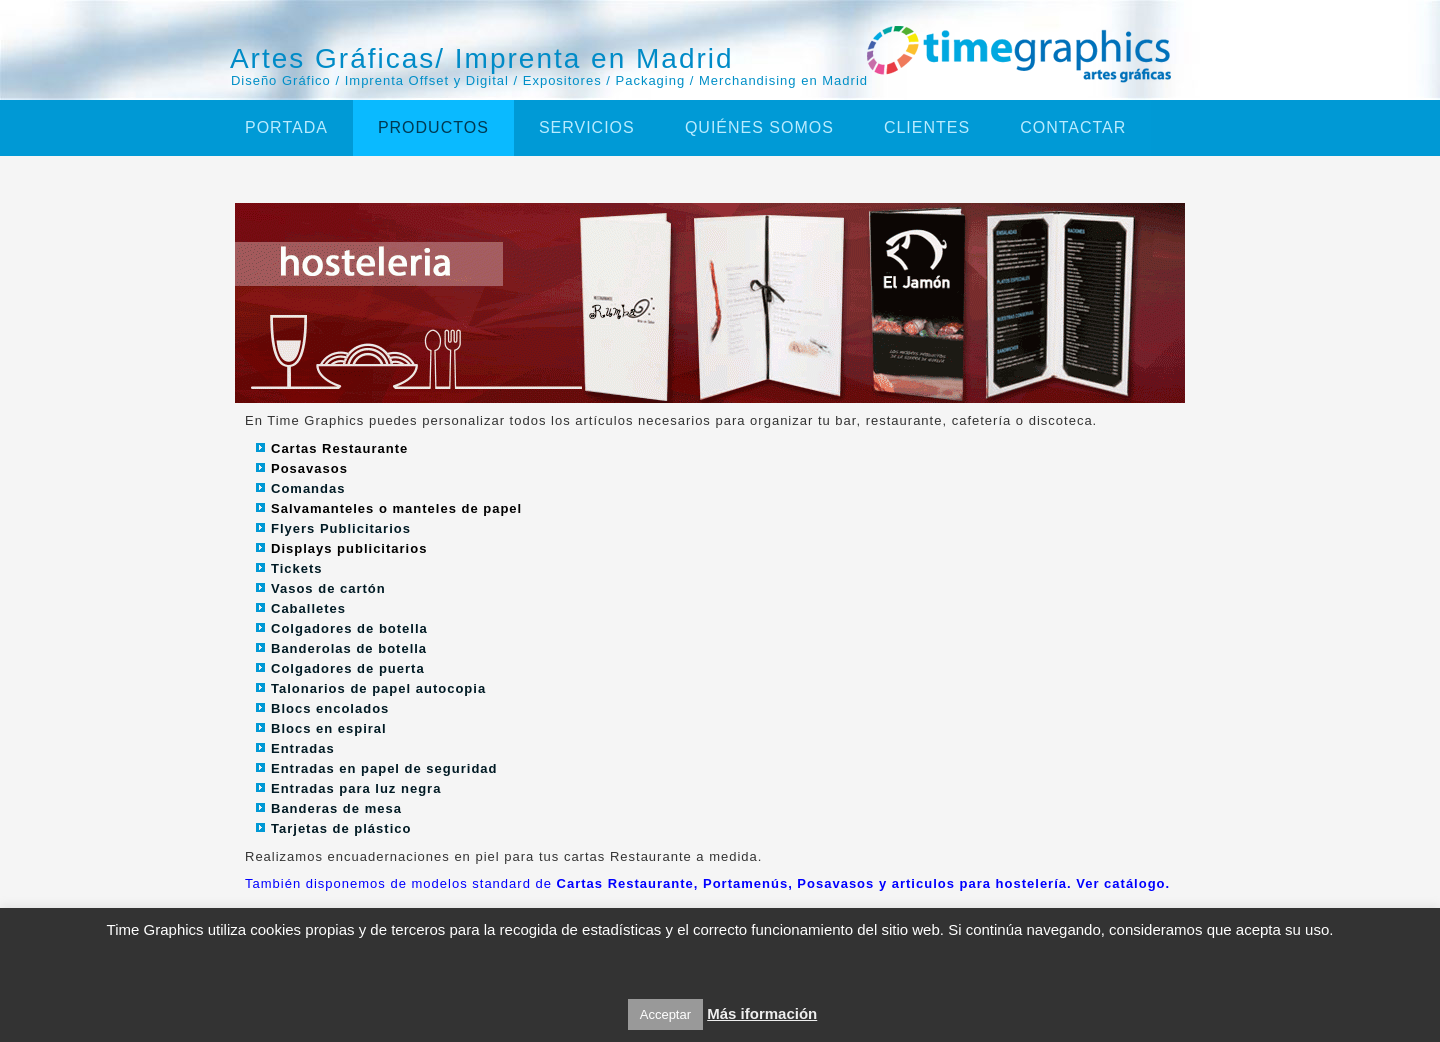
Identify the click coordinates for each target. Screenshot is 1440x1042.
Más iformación (762, 1013)
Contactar (1073, 127)
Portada (286, 127)
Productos (433, 127)
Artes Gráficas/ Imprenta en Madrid (482, 58)
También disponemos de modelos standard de (707, 883)
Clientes (927, 127)
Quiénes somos (759, 127)
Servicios (587, 127)
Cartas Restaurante (339, 448)
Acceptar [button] (665, 1014)
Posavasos (309, 468)
